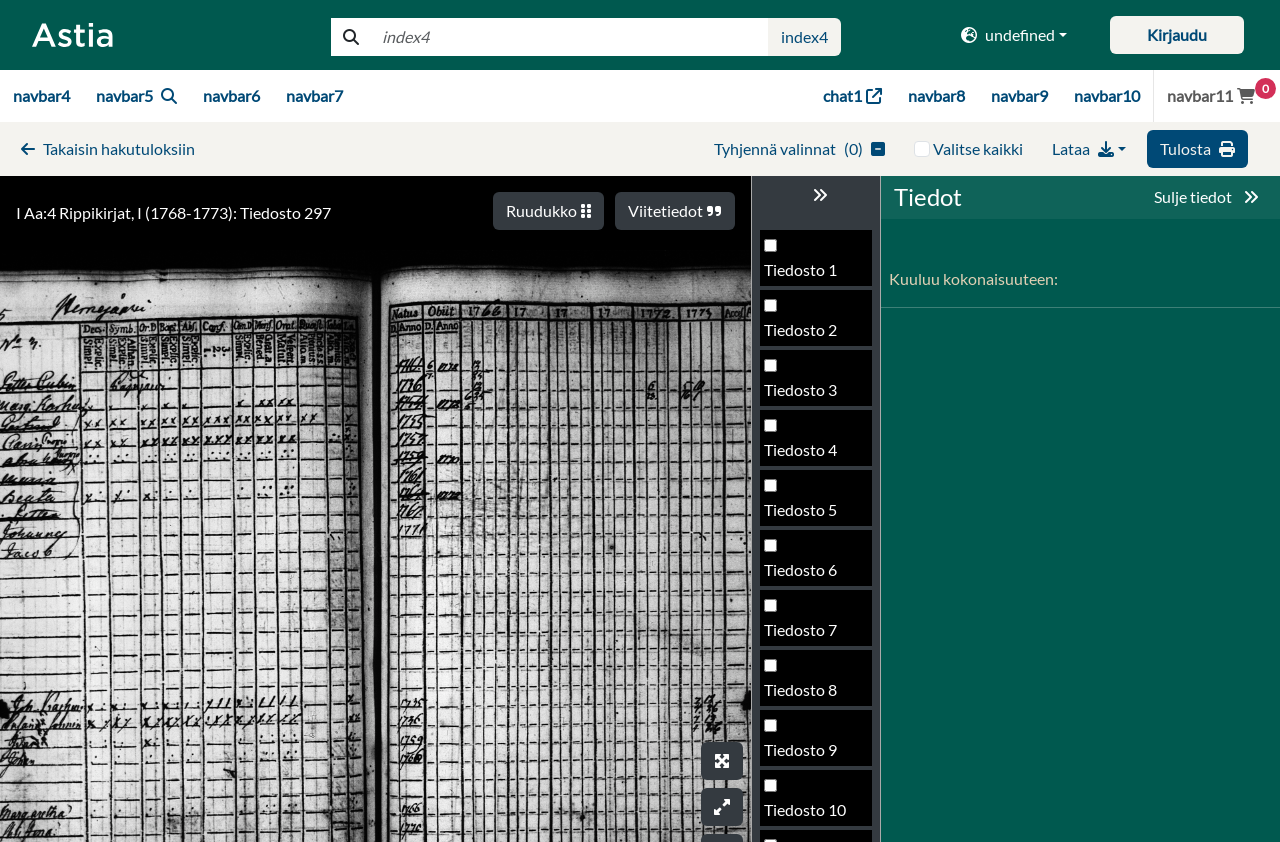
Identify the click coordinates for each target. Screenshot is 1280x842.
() (799, 148)
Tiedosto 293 (809, 275)
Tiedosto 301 (809, 755)
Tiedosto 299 (809, 635)
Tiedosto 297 (809, 515)
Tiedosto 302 (809, 815)
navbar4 (41, 95)
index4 (804, 36)
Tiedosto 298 (809, 575)
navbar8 (936, 95)
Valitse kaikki (978, 148)
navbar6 (231, 95)
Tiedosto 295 (809, 395)
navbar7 (314, 95)
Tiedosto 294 (809, 335)
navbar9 (1019, 95)
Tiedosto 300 (809, 695)
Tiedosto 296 (809, 455)
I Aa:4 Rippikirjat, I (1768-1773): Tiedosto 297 (173, 212)
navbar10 (1107, 95)
